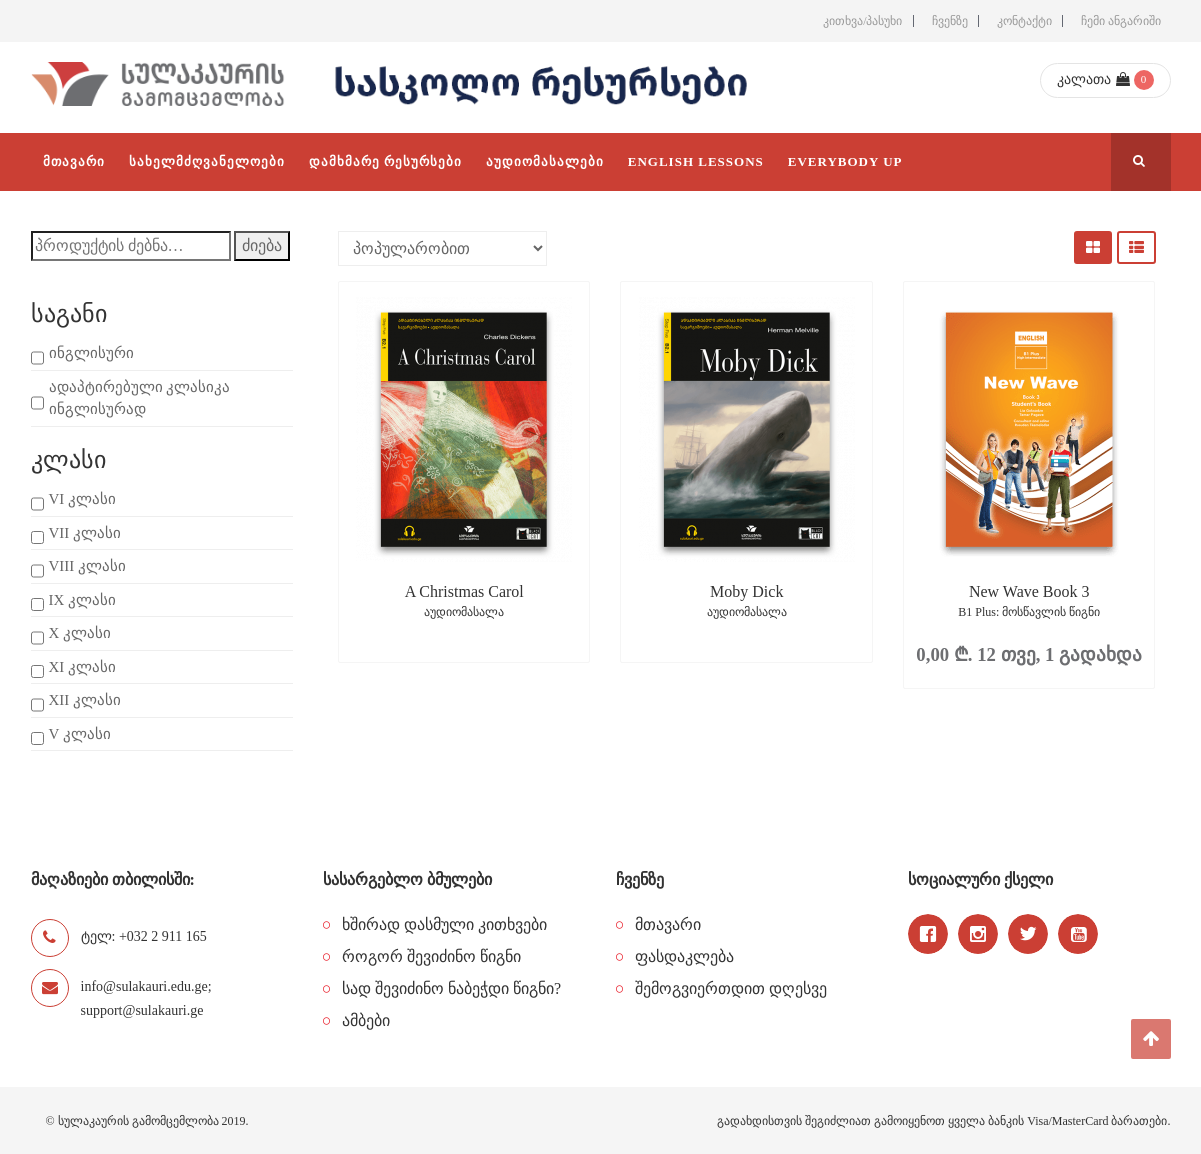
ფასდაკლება (684, 956)
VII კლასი (85, 533)
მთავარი (668, 924)
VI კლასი (83, 499)
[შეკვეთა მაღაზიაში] (442, 248)
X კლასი (80, 633)
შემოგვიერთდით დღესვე (731, 988)
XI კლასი (83, 667)
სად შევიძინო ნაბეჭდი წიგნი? (451, 988)
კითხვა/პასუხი (862, 21)
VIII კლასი (88, 566)
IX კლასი (83, 600)
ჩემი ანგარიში (1121, 21)
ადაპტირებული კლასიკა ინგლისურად (140, 398)
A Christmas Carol (464, 602)
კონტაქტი (1024, 21)
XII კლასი (85, 700)
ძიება (262, 245)
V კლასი (80, 734)
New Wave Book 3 (1029, 602)
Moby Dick (746, 602)
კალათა (1093, 79)
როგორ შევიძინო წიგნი (431, 956)
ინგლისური (91, 353)
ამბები (366, 1020)
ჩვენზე (950, 21)
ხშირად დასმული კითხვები (444, 924)
